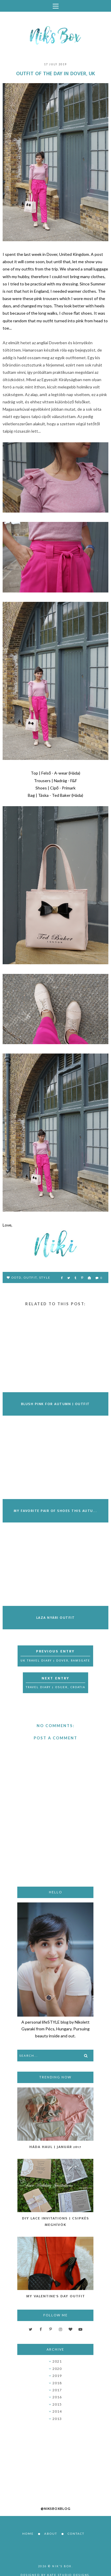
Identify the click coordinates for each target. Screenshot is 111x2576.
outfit (30, 1277)
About (50, 2533)
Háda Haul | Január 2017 (55, 2147)
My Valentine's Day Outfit (55, 2296)
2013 (57, 2418)
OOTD (16, 1277)
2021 (57, 2361)
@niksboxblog (56, 2508)
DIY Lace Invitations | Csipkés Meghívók (55, 2221)
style (44, 1277)
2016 (57, 2397)
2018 (57, 2383)
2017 (57, 2390)
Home (28, 2533)
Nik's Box (62, 2566)
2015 (57, 2404)
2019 (57, 2375)
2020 (57, 2368)
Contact (76, 2533)
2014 (57, 2411)
